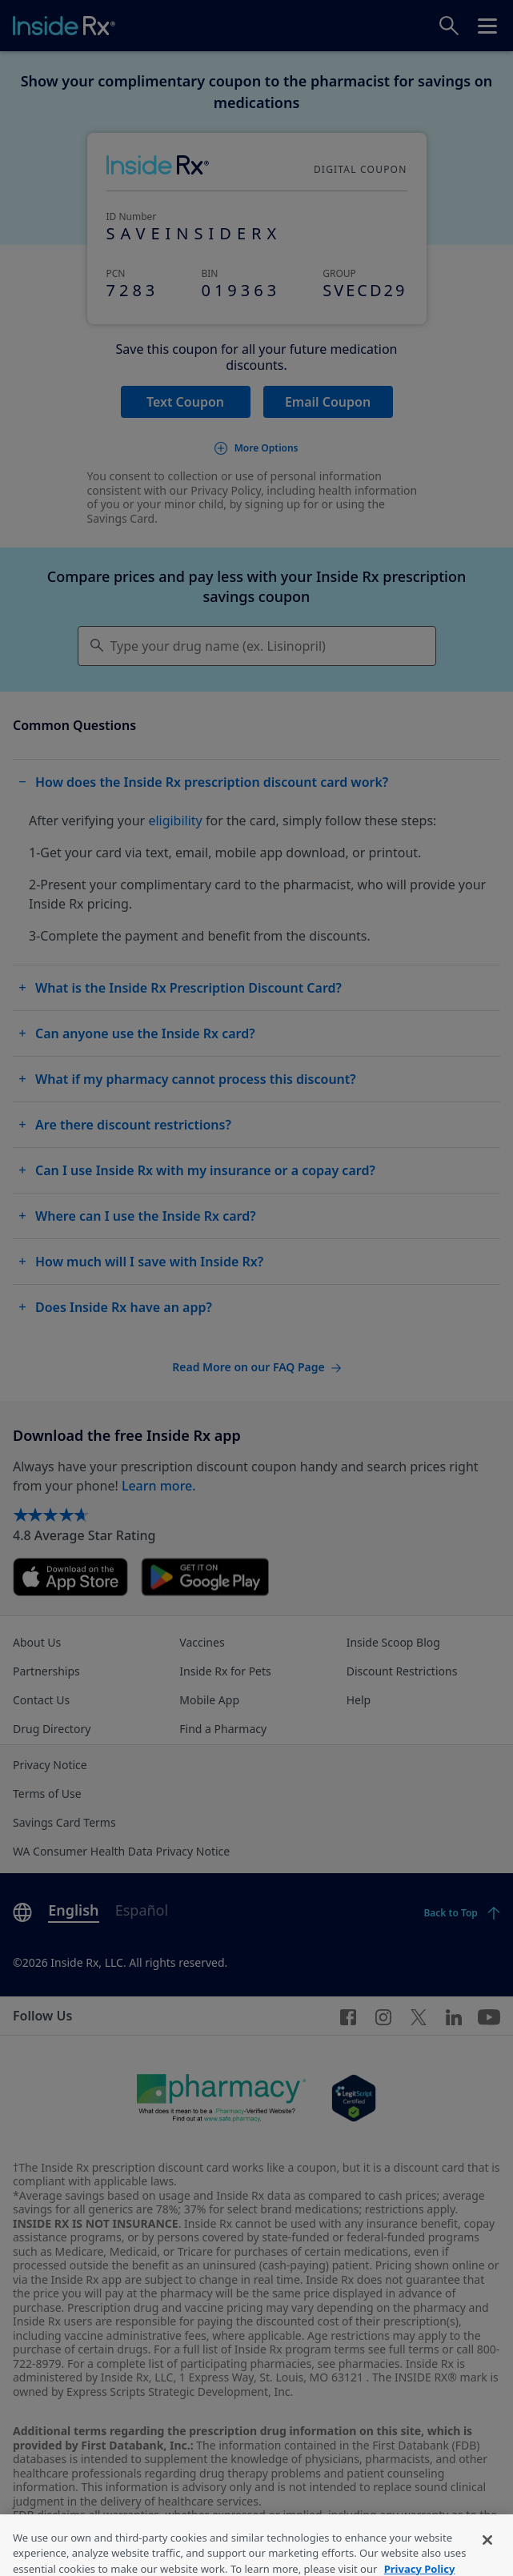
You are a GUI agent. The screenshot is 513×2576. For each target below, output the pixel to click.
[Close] (487, 2552)
